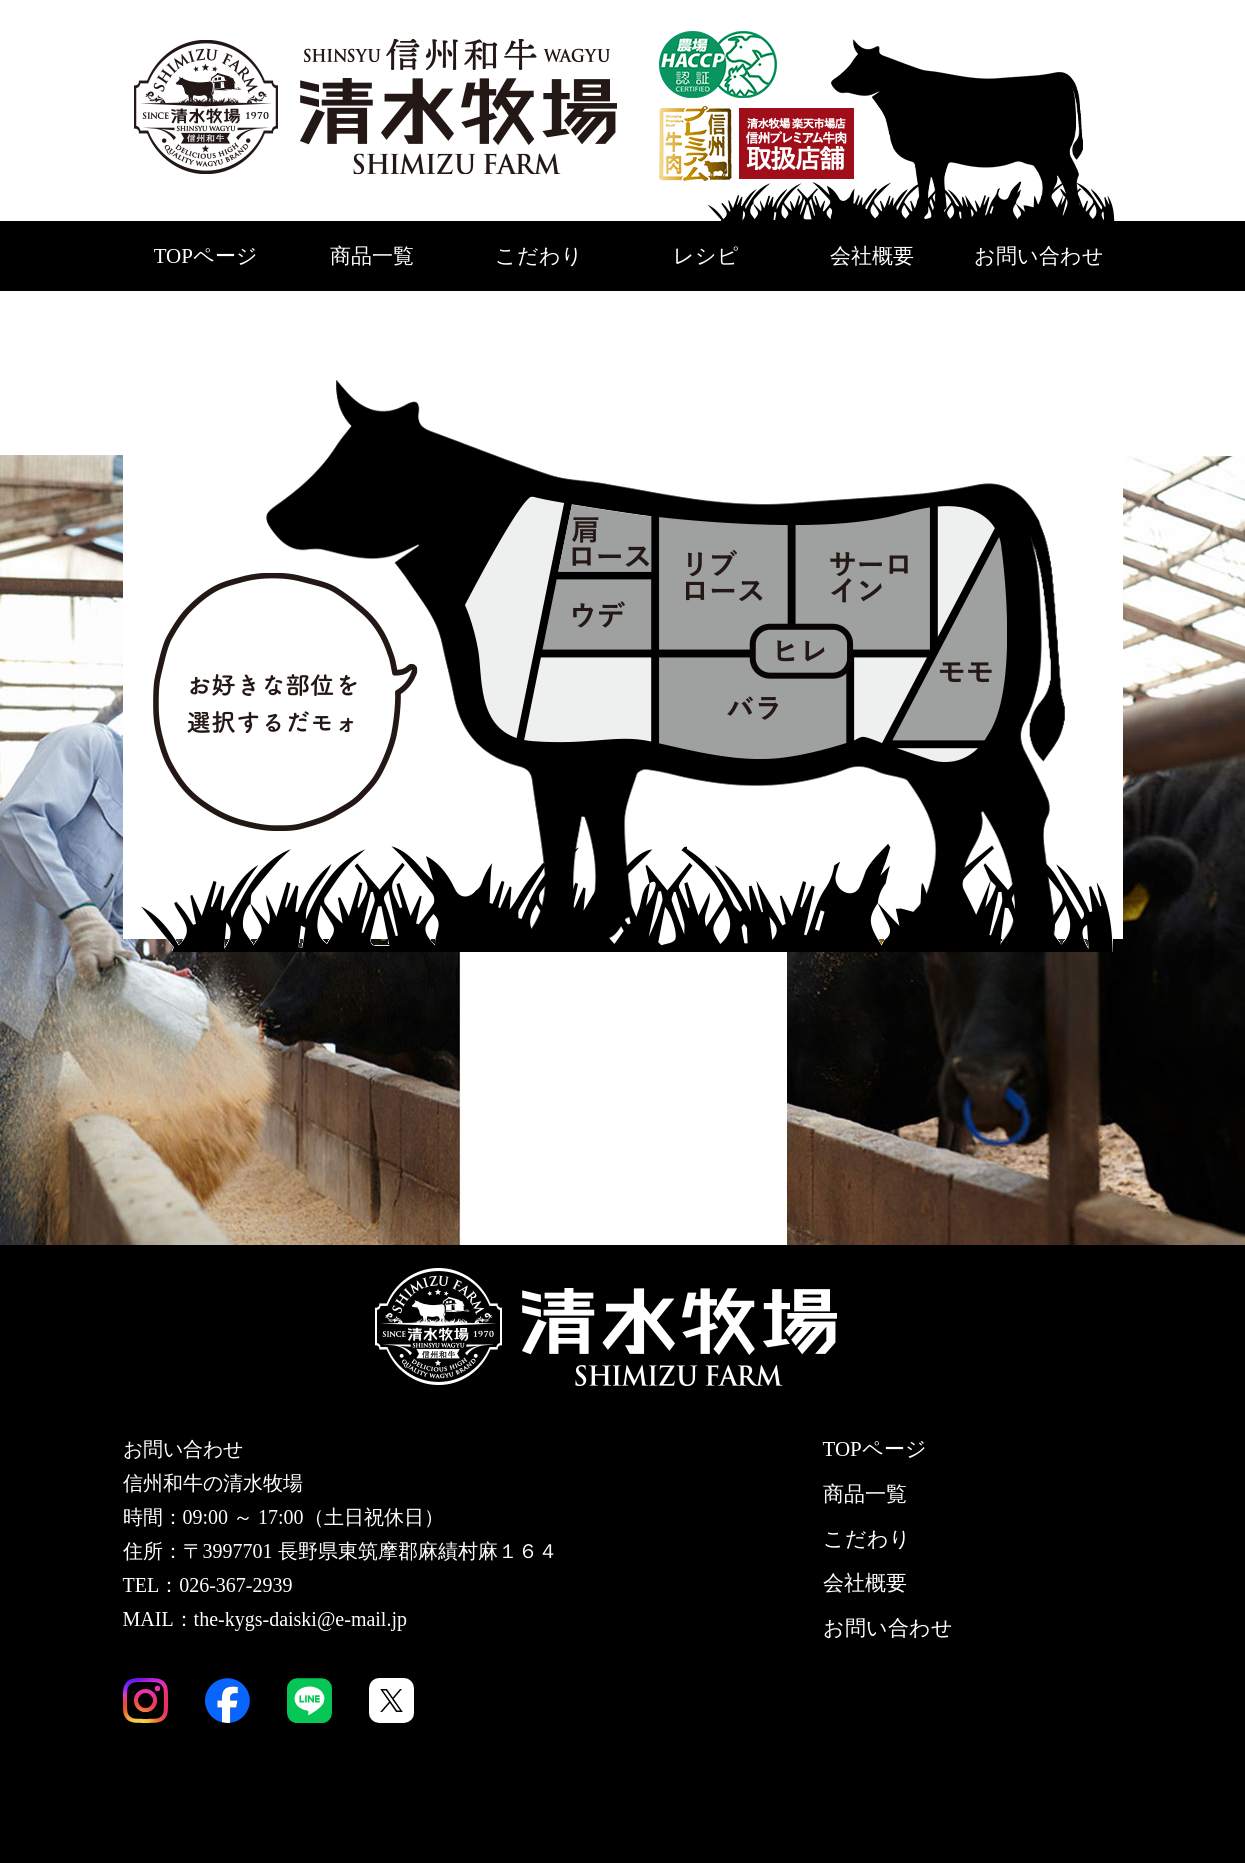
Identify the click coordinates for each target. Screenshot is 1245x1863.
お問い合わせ (1039, 256)
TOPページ (206, 256)
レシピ (706, 256)
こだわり (539, 256)
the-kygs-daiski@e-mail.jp (300, 1619)
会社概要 (872, 256)
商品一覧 (372, 256)
